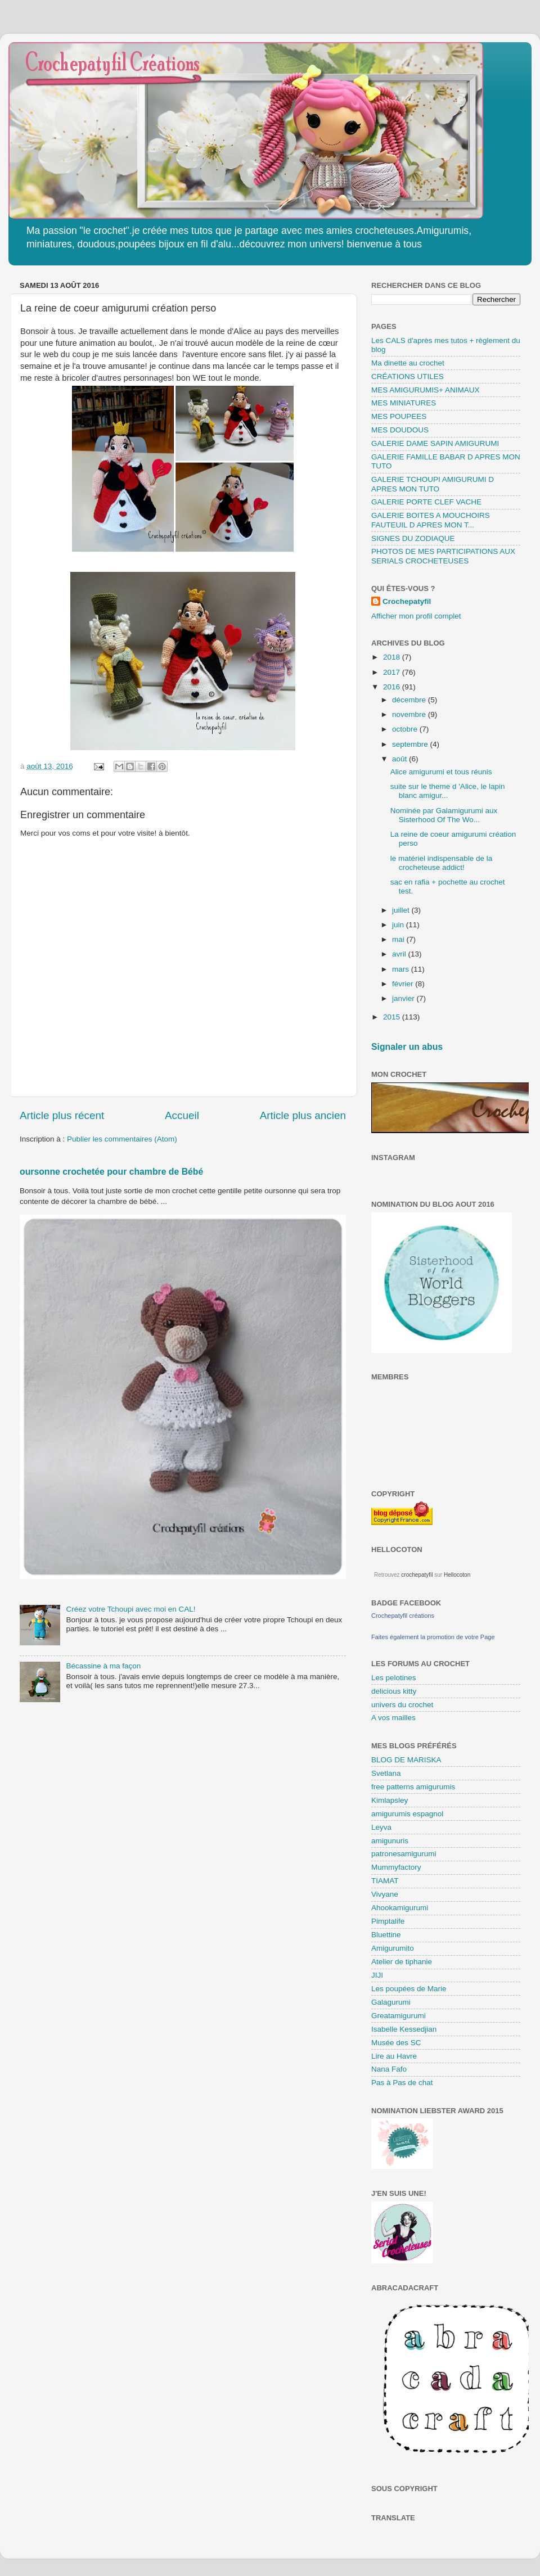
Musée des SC (396, 2042)
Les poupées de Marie (409, 1988)
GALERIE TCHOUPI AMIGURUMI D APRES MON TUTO (432, 484)
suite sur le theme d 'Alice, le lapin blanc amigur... (447, 791)
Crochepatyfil (406, 601)
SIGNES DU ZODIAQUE (413, 538)
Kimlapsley (389, 1800)
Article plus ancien (303, 1115)
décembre (410, 700)
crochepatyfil (417, 1575)
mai (399, 939)
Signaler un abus (407, 1047)
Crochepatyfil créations (402, 1615)
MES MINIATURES (403, 403)
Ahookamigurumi (399, 1907)
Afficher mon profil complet (416, 616)
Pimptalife (387, 1921)
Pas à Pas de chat (402, 2082)
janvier (404, 998)
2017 (392, 672)
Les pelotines (393, 1677)
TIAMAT (385, 1880)
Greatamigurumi (398, 2015)
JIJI (377, 1975)
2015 (392, 1017)
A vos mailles (393, 1717)
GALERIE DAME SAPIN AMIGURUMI (435, 443)
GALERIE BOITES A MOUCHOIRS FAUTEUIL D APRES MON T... (430, 520)
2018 (392, 657)
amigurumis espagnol (407, 1814)
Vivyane (384, 1894)
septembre (411, 744)
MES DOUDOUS (400, 430)
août (400, 759)
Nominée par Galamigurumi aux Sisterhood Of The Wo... (444, 815)
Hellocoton (457, 1575)
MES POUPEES (398, 416)
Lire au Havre (394, 2056)
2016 (392, 687)
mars (401, 969)
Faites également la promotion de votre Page (433, 1637)
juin (399, 925)
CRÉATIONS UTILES (407, 376)
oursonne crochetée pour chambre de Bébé (111, 1171)
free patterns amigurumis (413, 1787)
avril (400, 954)
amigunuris (389, 1841)
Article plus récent (62, 1115)
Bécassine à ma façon (103, 1666)
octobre (406, 729)
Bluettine (386, 1934)
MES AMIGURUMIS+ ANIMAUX (425, 390)
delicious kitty (393, 1691)
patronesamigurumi (403, 1853)
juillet (402, 910)
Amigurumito (392, 1948)
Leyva (381, 1827)
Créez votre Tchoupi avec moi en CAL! (130, 1609)
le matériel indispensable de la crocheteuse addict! (441, 863)
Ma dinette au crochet (407, 363)
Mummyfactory (396, 1867)
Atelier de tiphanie (401, 1961)
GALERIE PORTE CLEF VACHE (426, 502)
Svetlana (386, 1773)
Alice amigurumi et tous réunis (441, 772)
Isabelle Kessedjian (403, 2029)
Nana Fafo (389, 2069)
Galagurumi (391, 2002)
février (403, 984)
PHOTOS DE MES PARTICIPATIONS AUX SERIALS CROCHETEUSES (443, 556)
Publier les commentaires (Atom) (122, 1139)
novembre (410, 714)
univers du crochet (402, 1704)
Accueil (182, 1115)
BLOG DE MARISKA (406, 1760)
